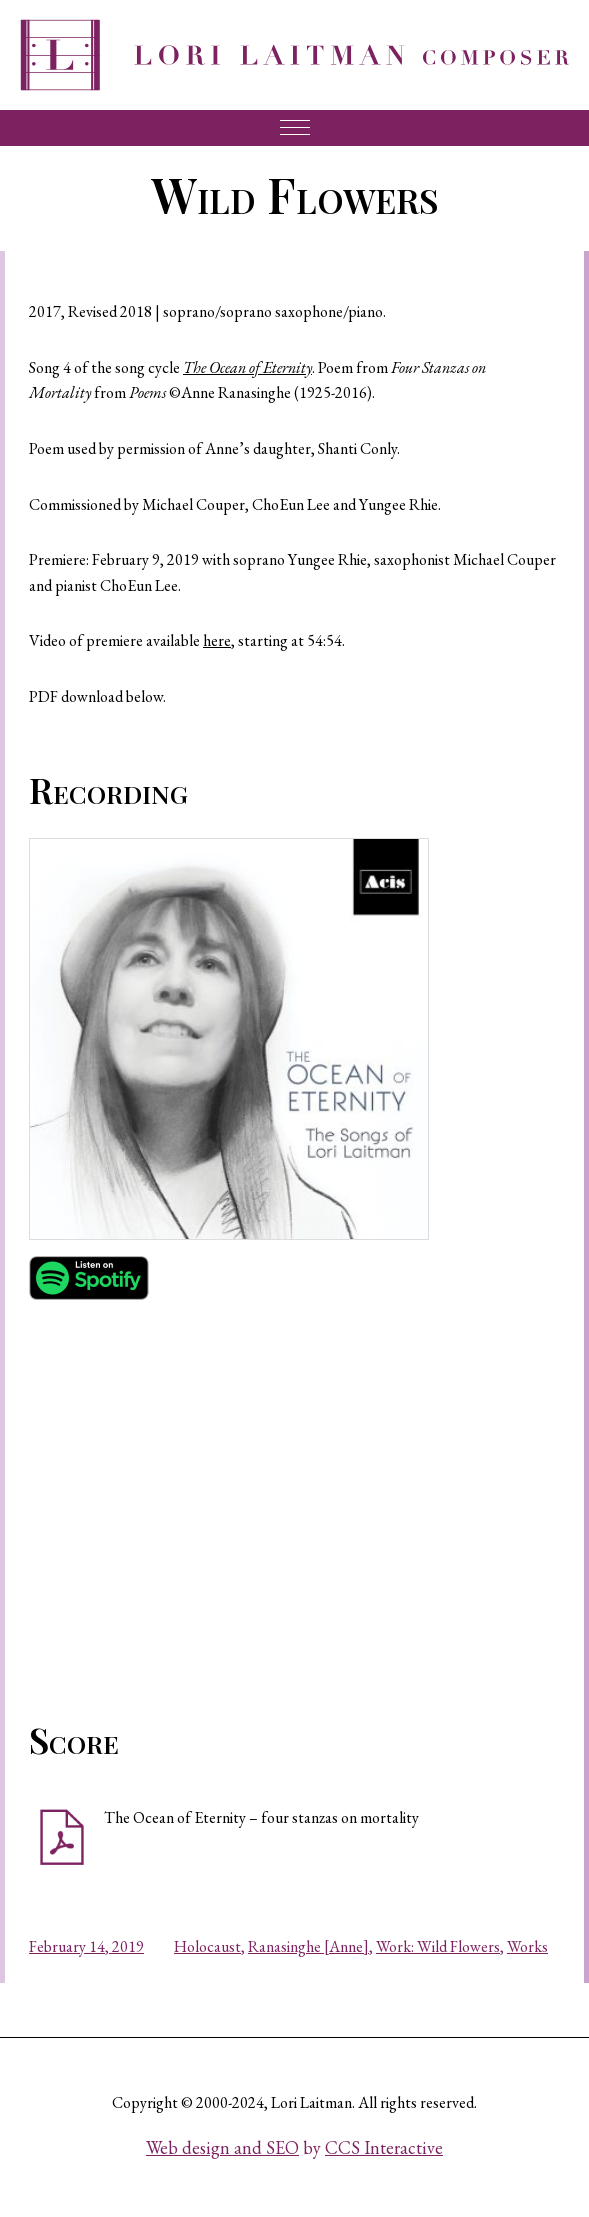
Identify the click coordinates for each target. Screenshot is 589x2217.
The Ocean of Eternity (247, 367)
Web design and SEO (222, 2147)
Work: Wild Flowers (438, 1946)
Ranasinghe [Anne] (308, 1946)
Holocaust (207, 1946)
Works (527, 1946)
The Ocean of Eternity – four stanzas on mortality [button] (261, 1817)
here (217, 640)
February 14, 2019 (86, 1946)
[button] (229, 1039)
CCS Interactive (384, 2147)
